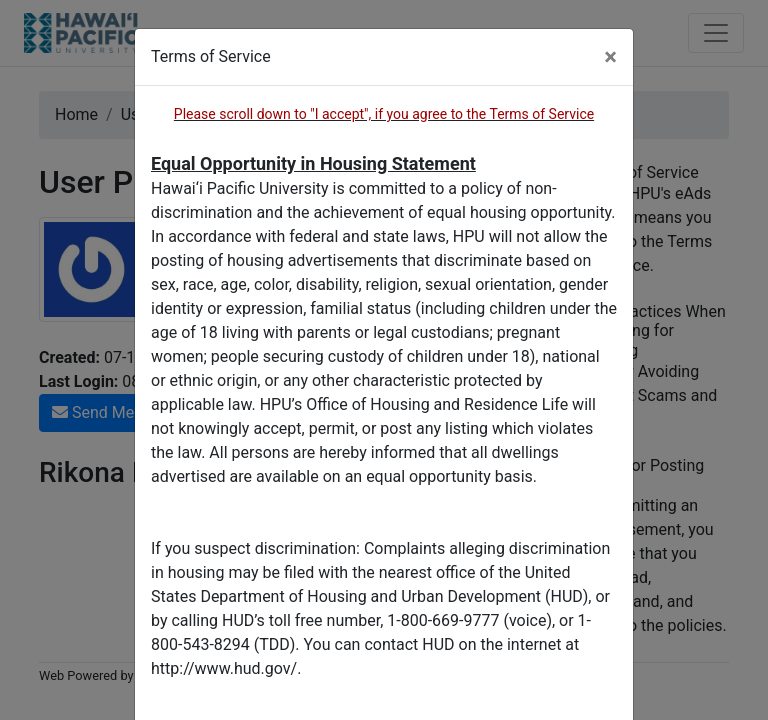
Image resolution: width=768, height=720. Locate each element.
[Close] (610, 57)
